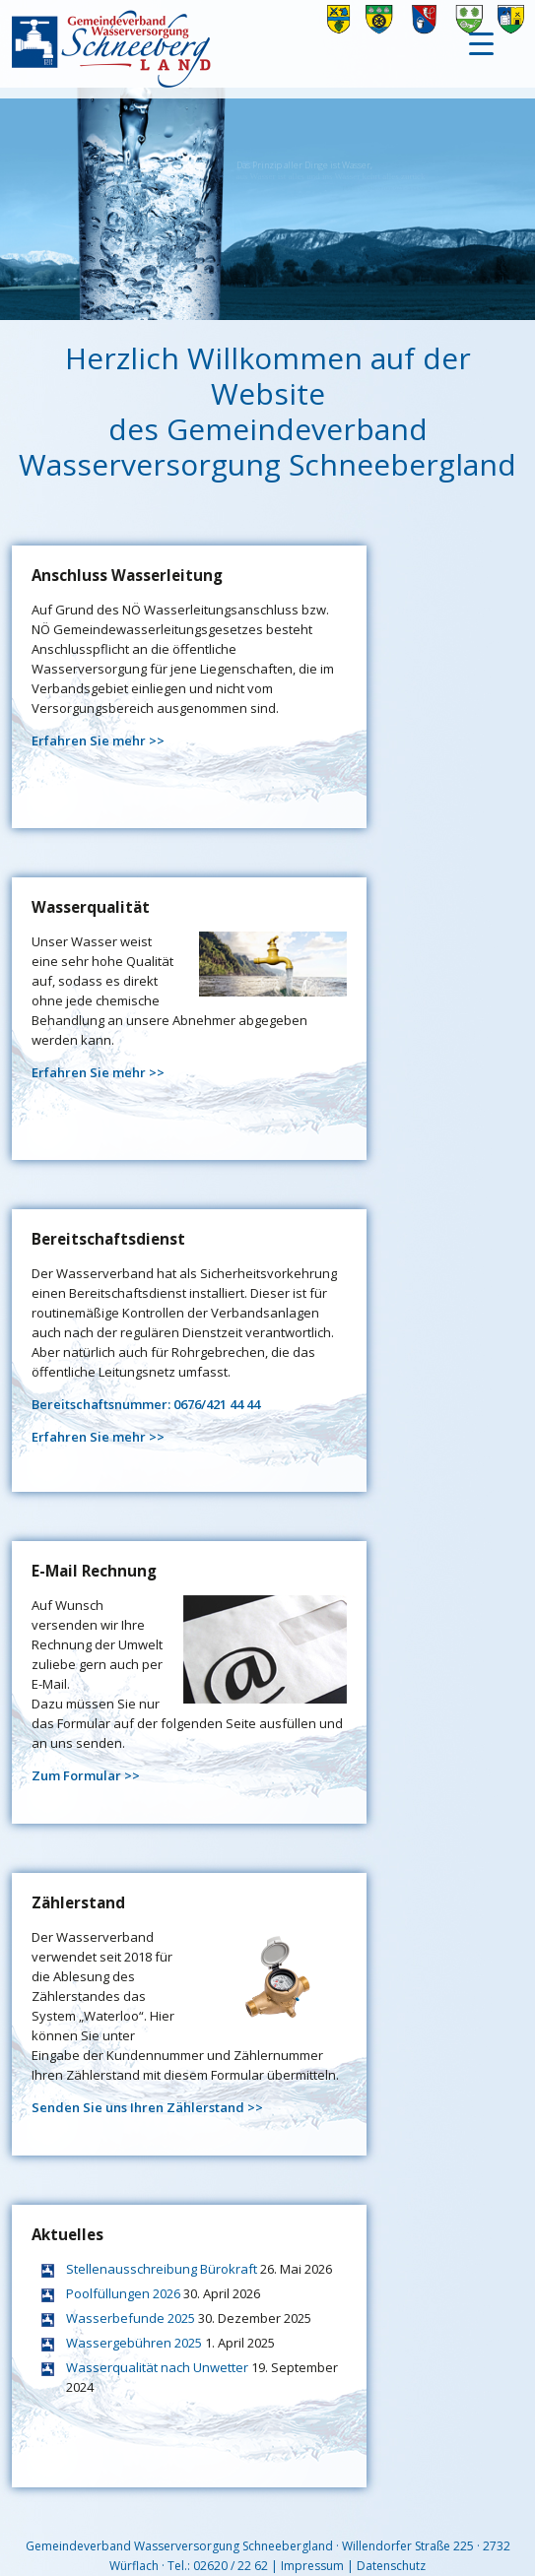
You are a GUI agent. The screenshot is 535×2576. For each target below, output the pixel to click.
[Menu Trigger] (481, 42)
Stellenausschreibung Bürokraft (161, 2269)
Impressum (312, 2565)
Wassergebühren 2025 (134, 2342)
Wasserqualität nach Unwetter (157, 2367)
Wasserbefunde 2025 (130, 2318)
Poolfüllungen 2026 (123, 2293)
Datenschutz (391, 2565)
